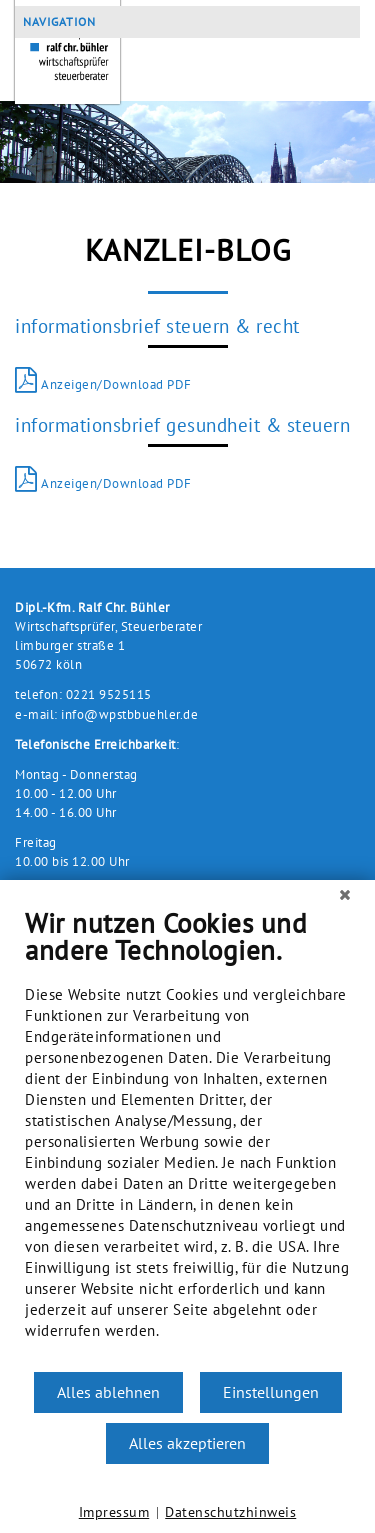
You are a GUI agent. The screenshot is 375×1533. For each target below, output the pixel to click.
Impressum (114, 1512)
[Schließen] (345, 895)
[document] (187, 1138)
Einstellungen (271, 1392)
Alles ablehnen (108, 1392)
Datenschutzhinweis (230, 1512)
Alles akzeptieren (187, 1443)
